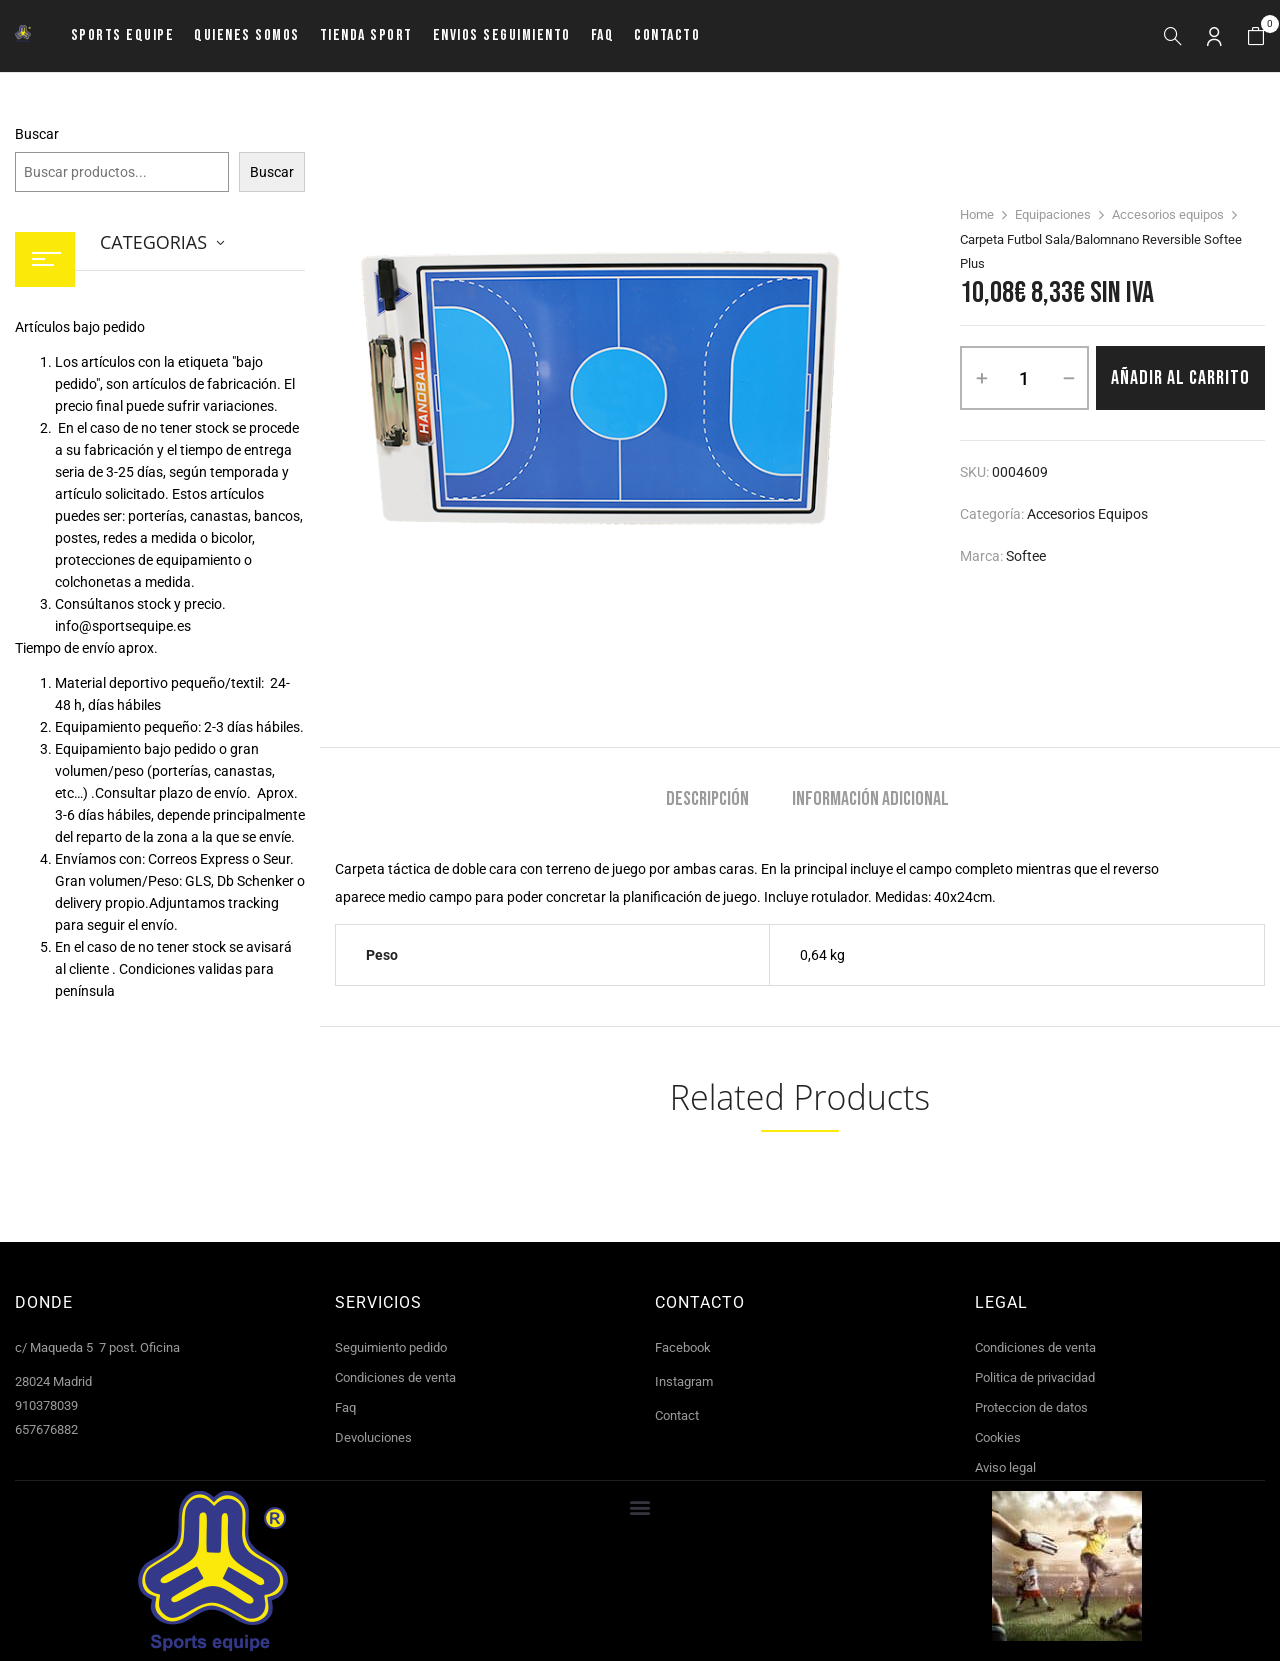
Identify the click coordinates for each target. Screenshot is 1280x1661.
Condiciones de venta (395, 1377)
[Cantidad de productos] (1024, 378)
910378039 (46, 1405)
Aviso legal (1005, 1467)
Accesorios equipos (1168, 214)
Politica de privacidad (1035, 1377)
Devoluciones (373, 1437)
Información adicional (870, 799)
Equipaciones (1053, 214)
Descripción (707, 799)
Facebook (683, 1347)
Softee (1026, 556)
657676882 (46, 1429)
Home (977, 214)
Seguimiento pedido (391, 1347)
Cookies (998, 1437)
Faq (345, 1407)
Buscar (37, 134)
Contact (677, 1415)
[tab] (707, 801)
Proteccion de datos (1031, 1407)
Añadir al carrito (1180, 378)
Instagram (684, 1381)
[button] (1256, 36)
